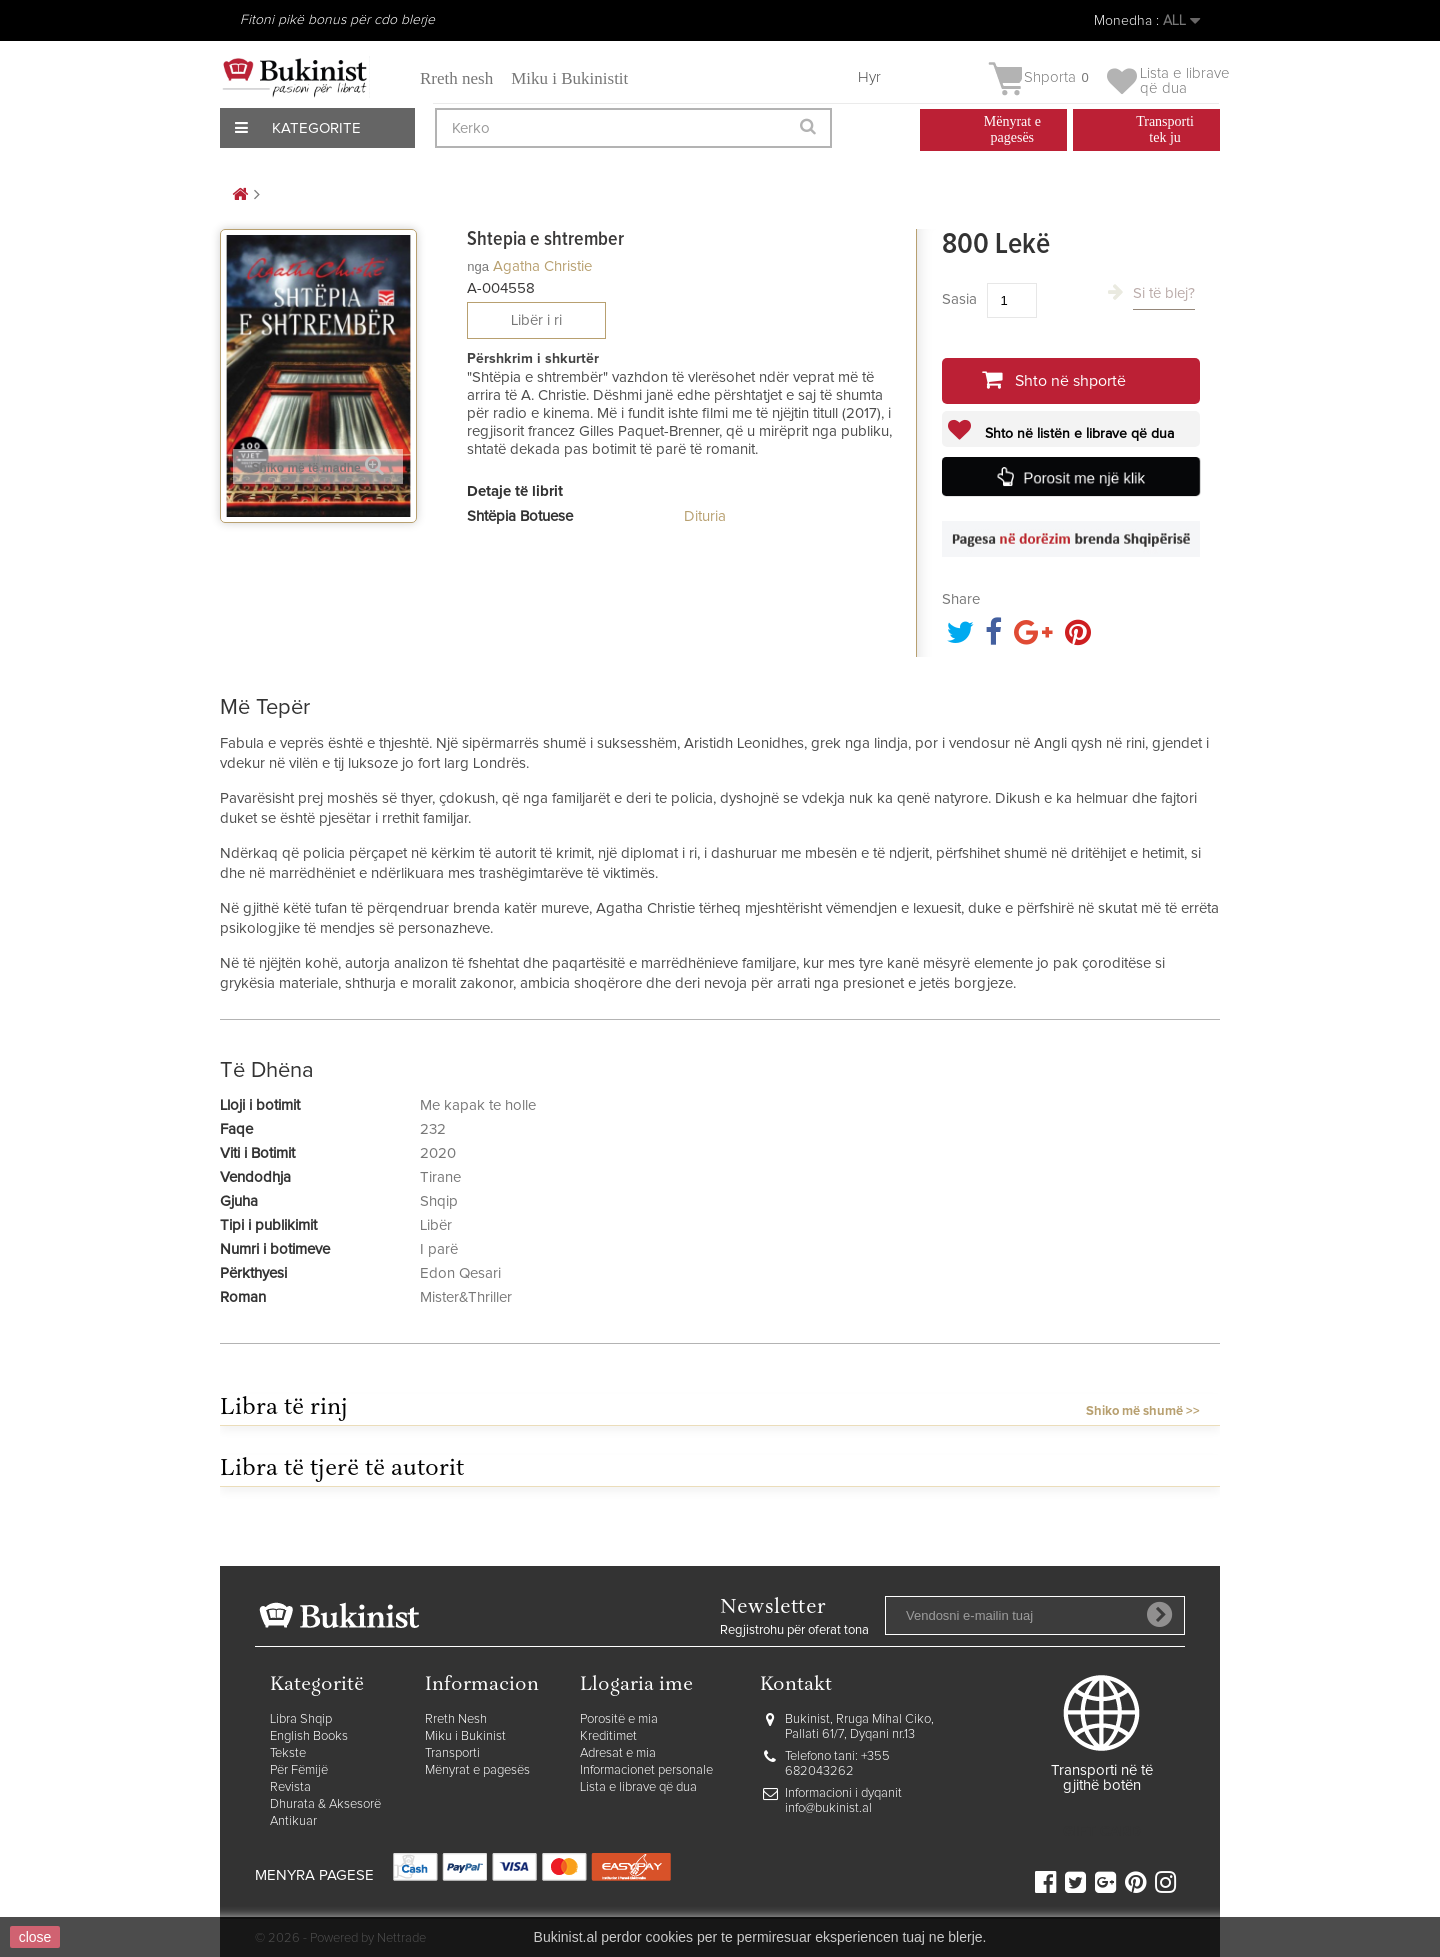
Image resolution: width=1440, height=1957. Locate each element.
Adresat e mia (618, 1753)
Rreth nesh (456, 78)
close (35, 1937)
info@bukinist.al (828, 1808)
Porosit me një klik (1084, 478)
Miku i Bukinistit (569, 78)
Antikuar (293, 1821)
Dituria (705, 516)
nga (478, 266)
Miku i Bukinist (465, 1736)
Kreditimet (608, 1736)
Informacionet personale (646, 1770)
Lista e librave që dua (638, 1787)
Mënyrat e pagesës (477, 1770)
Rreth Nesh (456, 1719)
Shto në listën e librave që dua (1077, 434)
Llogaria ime (636, 1685)
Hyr (869, 77)
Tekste (288, 1753)
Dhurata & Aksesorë (325, 1804)
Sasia (959, 299)
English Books (309, 1736)
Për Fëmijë (299, 1770)
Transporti (452, 1753)
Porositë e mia (619, 1719)
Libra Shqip (301, 1719)
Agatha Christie (542, 266)
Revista (290, 1787)
